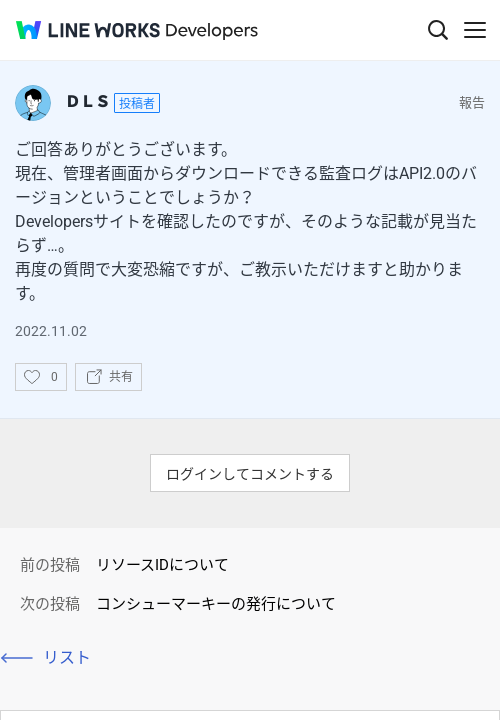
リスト (67, 657)
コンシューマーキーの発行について (216, 604)
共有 (121, 377)
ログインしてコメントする (250, 474)
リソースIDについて (162, 565)
